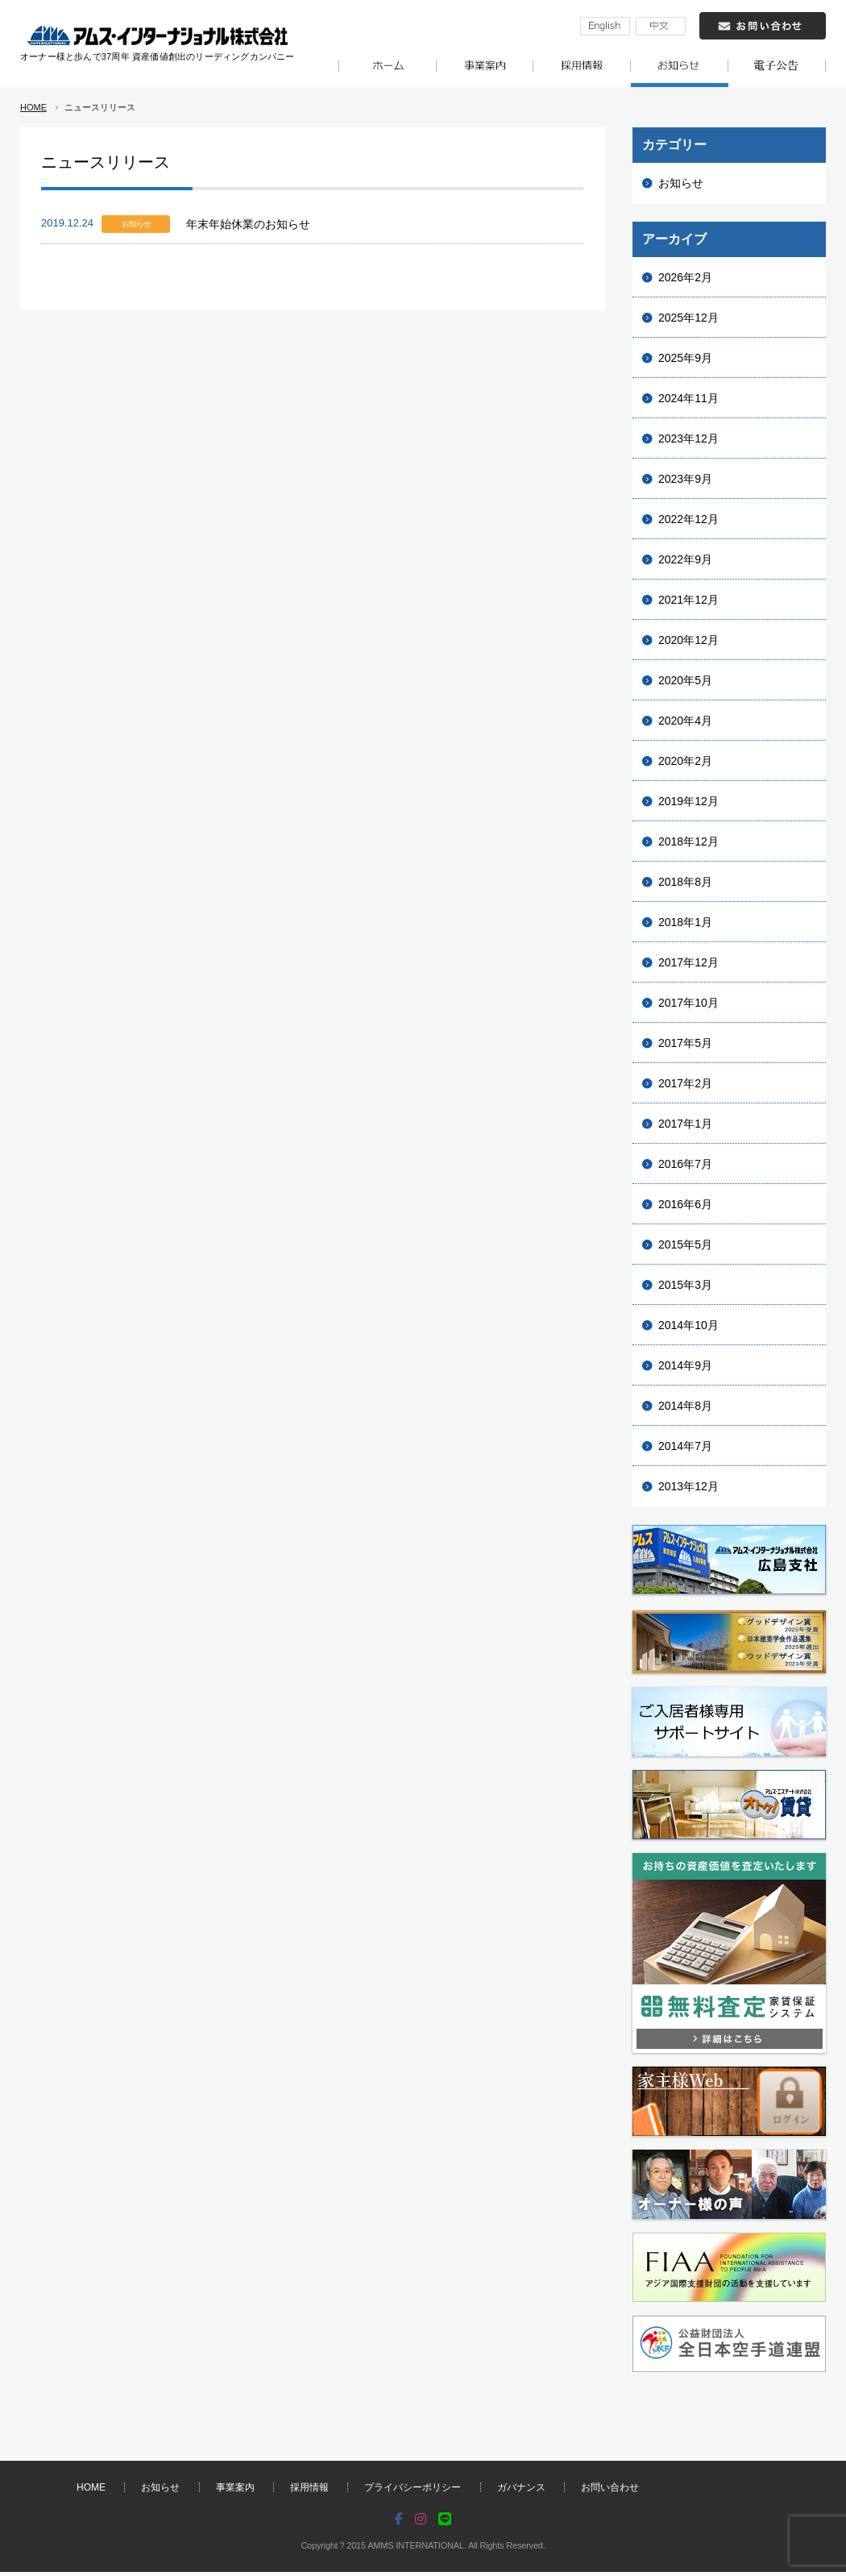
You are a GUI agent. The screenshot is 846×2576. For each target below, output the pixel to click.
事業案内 (235, 2487)
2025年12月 (688, 317)
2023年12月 (688, 438)
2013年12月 (688, 1486)
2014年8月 (685, 1405)
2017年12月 (688, 962)
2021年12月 (688, 599)
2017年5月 (685, 1043)
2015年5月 (685, 1244)
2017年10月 (688, 1002)
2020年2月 (685, 760)
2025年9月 (685, 357)
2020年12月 (688, 640)
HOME (33, 107)
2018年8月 (685, 881)
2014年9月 (685, 1365)
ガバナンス (521, 2487)
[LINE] (444, 2520)
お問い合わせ (610, 2487)
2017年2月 (685, 1083)
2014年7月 (685, 1446)
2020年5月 (685, 680)
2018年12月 (688, 841)
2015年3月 (685, 1284)
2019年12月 (688, 801)
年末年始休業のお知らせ (248, 224)
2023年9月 (685, 478)
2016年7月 (685, 1163)
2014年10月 (688, 1325)
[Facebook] (400, 2520)
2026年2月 (685, 277)
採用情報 (309, 2487)
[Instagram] (420, 2520)
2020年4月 (685, 720)
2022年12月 (688, 519)
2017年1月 (685, 1123)
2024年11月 (688, 398)
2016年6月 (685, 1204)
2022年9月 (685, 559)
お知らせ (680, 183)
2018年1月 (685, 922)
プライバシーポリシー (412, 2487)
